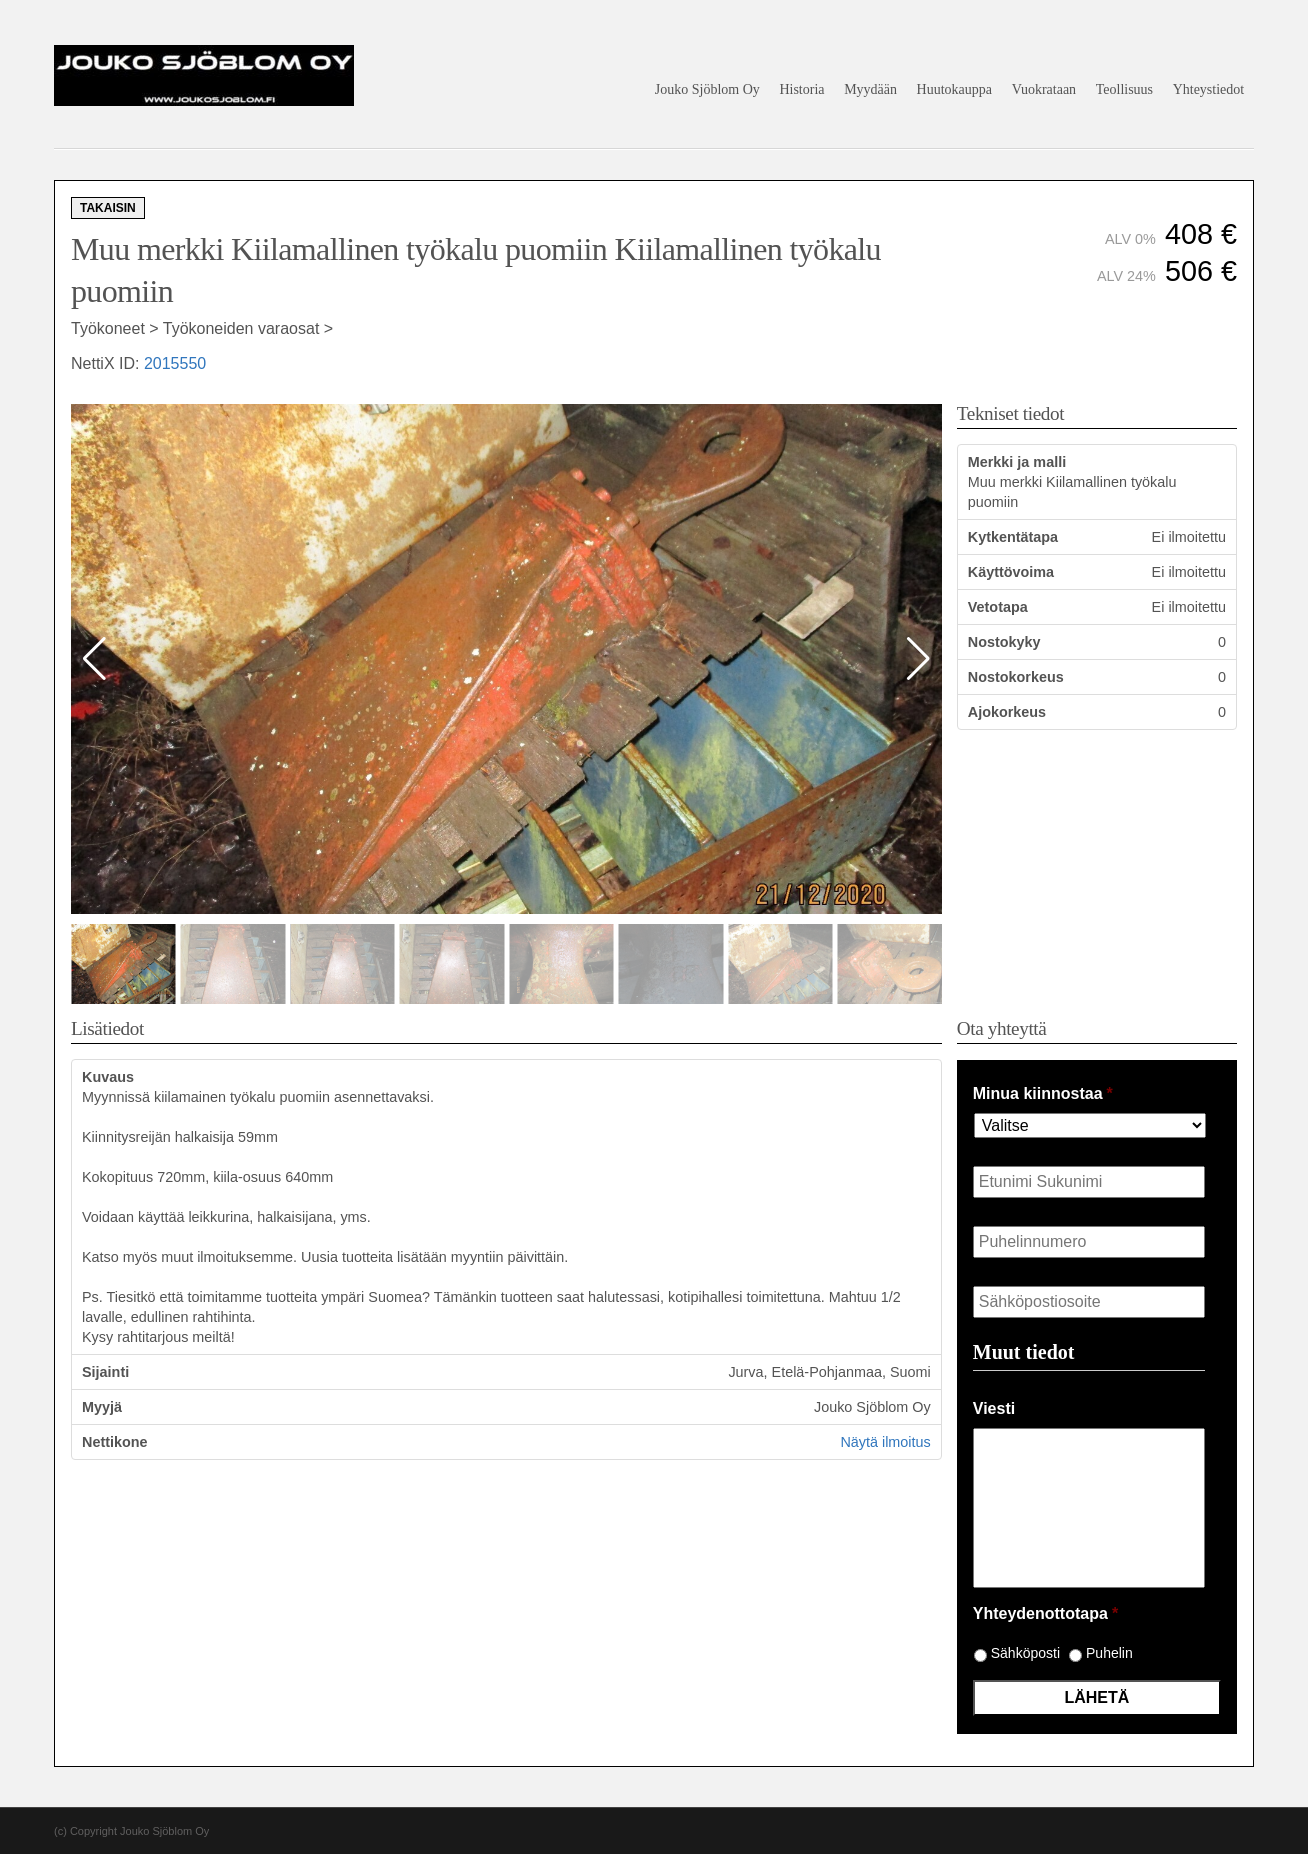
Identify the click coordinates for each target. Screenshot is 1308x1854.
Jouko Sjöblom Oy (707, 89)
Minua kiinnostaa (1043, 1093)
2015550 (175, 363)
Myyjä (102, 1407)
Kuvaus (108, 1077)
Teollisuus (1124, 89)
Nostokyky (1004, 642)
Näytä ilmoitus (885, 1442)
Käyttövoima (1011, 572)
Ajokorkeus (1007, 712)
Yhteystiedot (1209, 89)
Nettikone (115, 1442)
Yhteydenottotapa (1045, 1613)
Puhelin (1109, 1653)
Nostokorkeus (1016, 677)
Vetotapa (998, 607)
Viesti (994, 1408)
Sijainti (105, 1372)
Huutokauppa (954, 89)
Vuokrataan (1044, 89)
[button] (918, 659)
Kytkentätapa (1013, 537)
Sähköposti (1025, 1653)
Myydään (870, 89)
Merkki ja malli (1017, 462)
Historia (801, 89)
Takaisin (108, 208)
